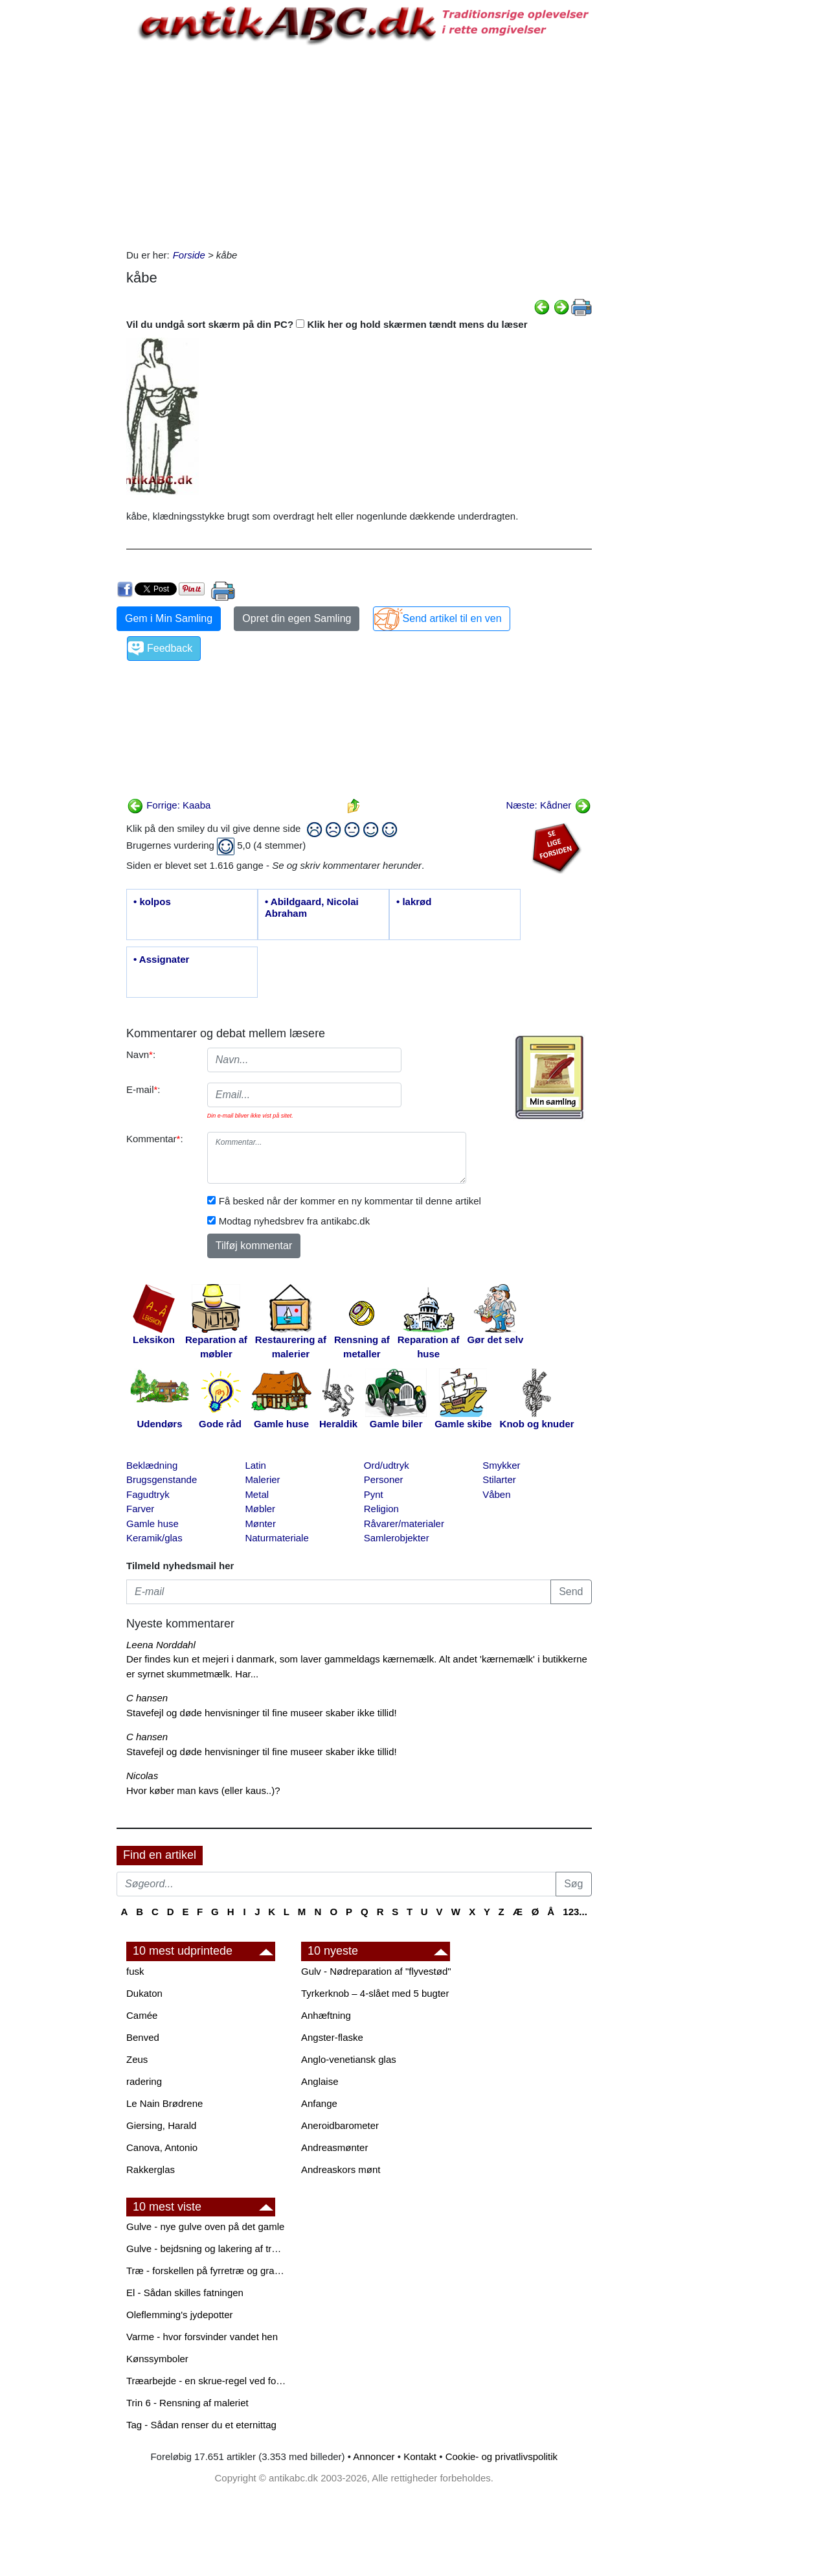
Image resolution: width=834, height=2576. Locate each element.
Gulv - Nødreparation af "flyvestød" (376, 1971)
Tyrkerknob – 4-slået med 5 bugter (375, 1993)
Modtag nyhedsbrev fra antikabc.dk (294, 1220)
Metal (257, 1494)
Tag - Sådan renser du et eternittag (201, 2424)
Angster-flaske (332, 2037)
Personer (383, 1479)
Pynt (373, 1494)
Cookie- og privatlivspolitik (501, 2456)
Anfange (319, 2103)
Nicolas (142, 1775)
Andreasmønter (334, 2147)
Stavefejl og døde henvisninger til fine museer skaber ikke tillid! (261, 1712)
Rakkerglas (150, 2169)
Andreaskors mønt (341, 2169)
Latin (255, 1465)
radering (144, 2081)
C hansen (147, 1697)
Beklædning (151, 1465)
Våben (496, 1494)
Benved (142, 2037)
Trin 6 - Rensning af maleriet (187, 2402)
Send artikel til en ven (452, 618)
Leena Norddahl (161, 1644)
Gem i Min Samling (168, 618)
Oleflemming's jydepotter (179, 2314)
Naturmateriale (276, 1537)
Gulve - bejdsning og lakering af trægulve (207, 2248)
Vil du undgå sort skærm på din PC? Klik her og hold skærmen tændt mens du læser (327, 324)
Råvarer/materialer (404, 1523)
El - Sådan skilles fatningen (184, 2292)
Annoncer (373, 2456)
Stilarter (499, 1479)
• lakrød (413, 901)
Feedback (169, 648)
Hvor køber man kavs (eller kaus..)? (203, 1790)
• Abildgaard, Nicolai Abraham (312, 907)
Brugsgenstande (161, 1479)
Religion (381, 1508)
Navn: (140, 1054)
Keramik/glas (154, 1537)
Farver (140, 1508)
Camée (141, 2015)
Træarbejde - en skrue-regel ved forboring (207, 2380)
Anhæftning (326, 2015)
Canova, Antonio (161, 2147)
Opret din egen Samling (296, 618)
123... (575, 1911)
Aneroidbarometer (340, 2125)
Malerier (262, 1479)
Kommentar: (154, 1138)
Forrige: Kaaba (168, 805)
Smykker (501, 1465)
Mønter (260, 1523)
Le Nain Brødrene (164, 2103)
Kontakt (419, 2456)
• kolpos (152, 901)
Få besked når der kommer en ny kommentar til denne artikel (350, 1200)
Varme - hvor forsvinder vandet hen (202, 2336)
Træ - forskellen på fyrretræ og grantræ (207, 2270)
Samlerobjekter (396, 1537)
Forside (189, 254)
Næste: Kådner (548, 805)
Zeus (137, 2059)
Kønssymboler (157, 2358)
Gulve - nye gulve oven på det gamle (205, 2226)
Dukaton (144, 1993)
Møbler (260, 1508)
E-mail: (143, 1089)
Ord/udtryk (386, 1465)
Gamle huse (152, 1523)
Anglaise (320, 2081)
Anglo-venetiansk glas (348, 2059)
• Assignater (161, 959)
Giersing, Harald (161, 2125)
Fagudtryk (148, 1494)
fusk (135, 1971)
